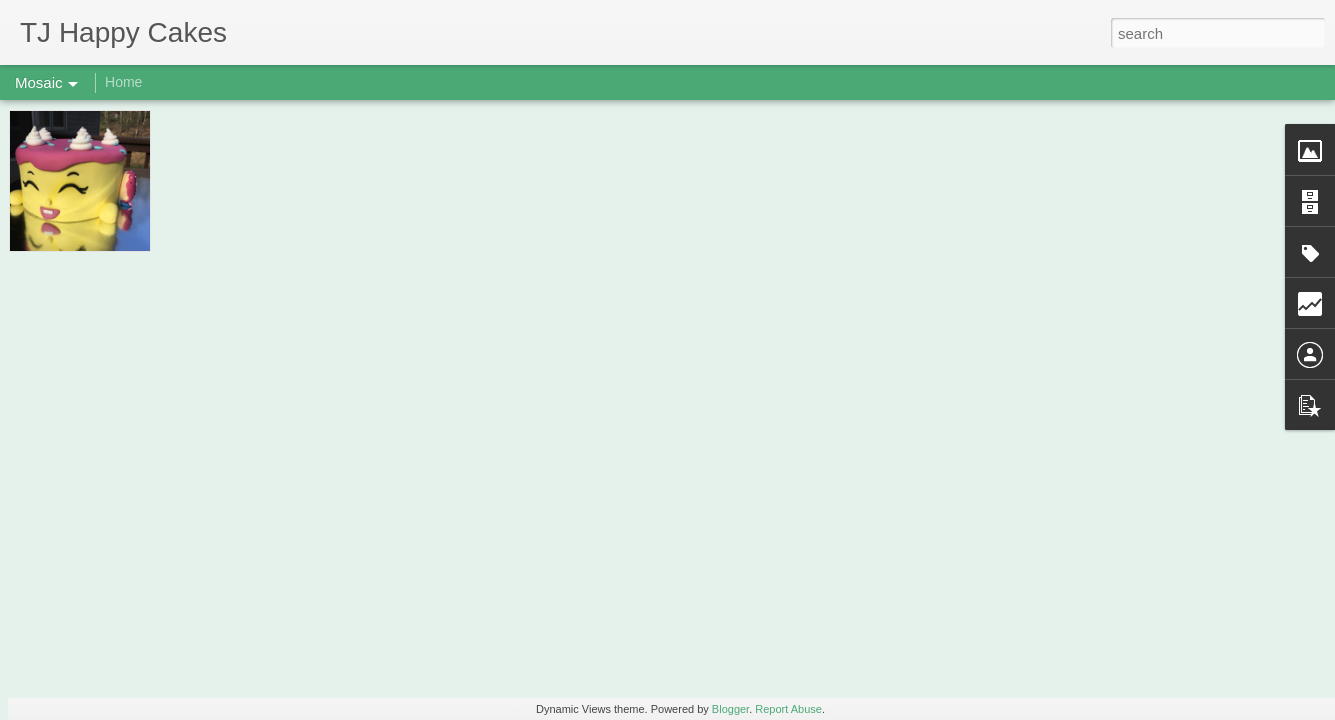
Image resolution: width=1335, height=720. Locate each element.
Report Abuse (788, 709)
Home (123, 82)
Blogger (730, 709)
